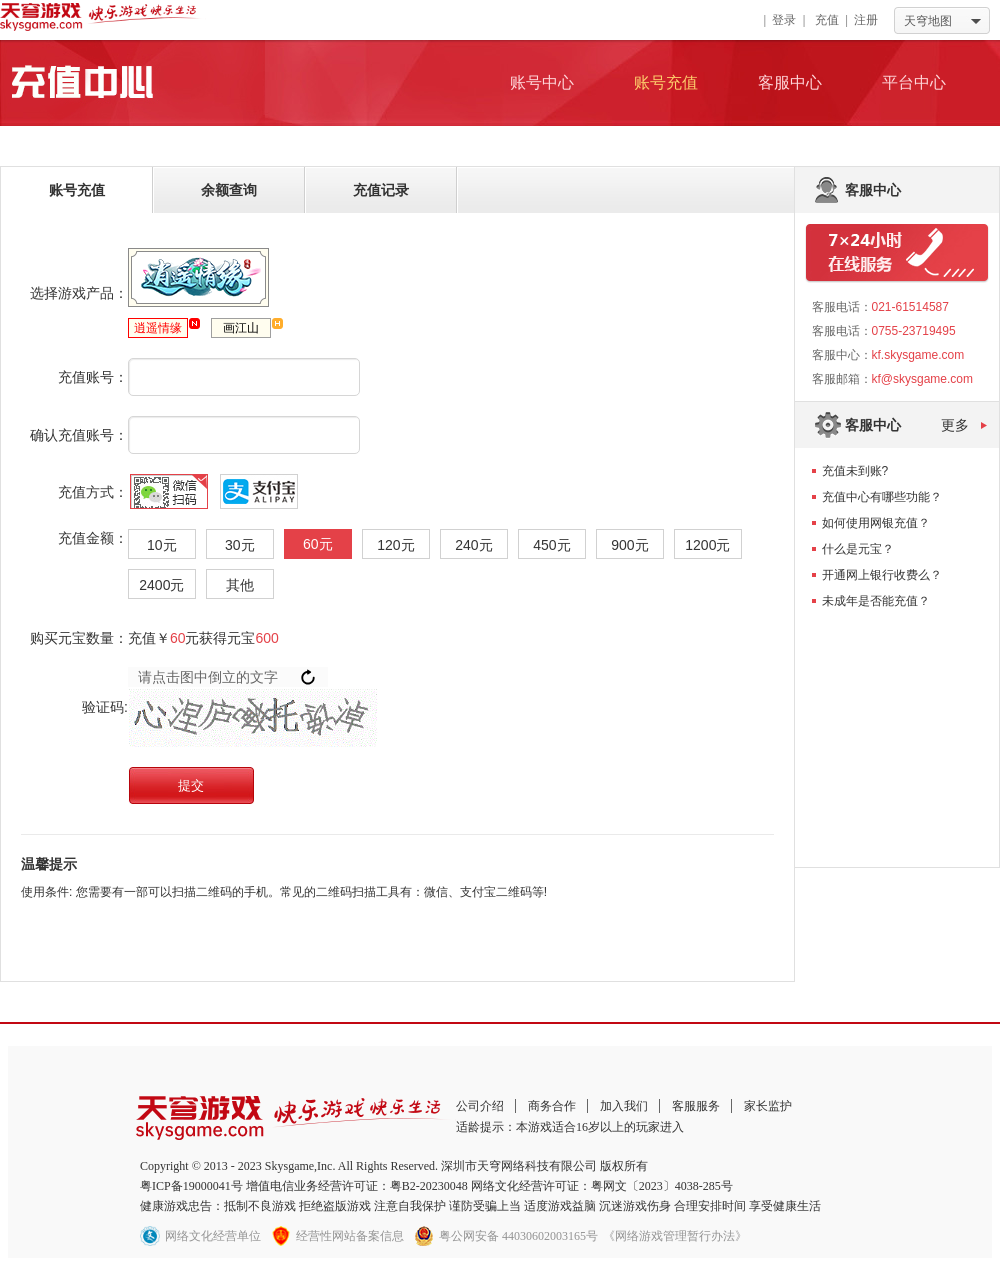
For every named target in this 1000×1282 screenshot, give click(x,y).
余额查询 (229, 190)
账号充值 (666, 82)
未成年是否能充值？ (876, 601)
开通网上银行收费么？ (882, 575)
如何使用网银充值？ (876, 523)
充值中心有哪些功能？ (882, 497)
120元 (395, 545)
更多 (955, 425)
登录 (784, 20)
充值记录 (381, 190)
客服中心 (790, 82)
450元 (551, 545)
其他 (240, 585)
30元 (240, 545)
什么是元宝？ (858, 549)
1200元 (707, 545)
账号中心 (542, 82)
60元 (318, 544)
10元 (162, 545)
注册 (866, 20)
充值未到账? (855, 471)
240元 (473, 545)
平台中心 (914, 82)
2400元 (161, 585)
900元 (629, 545)
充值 (827, 20)
